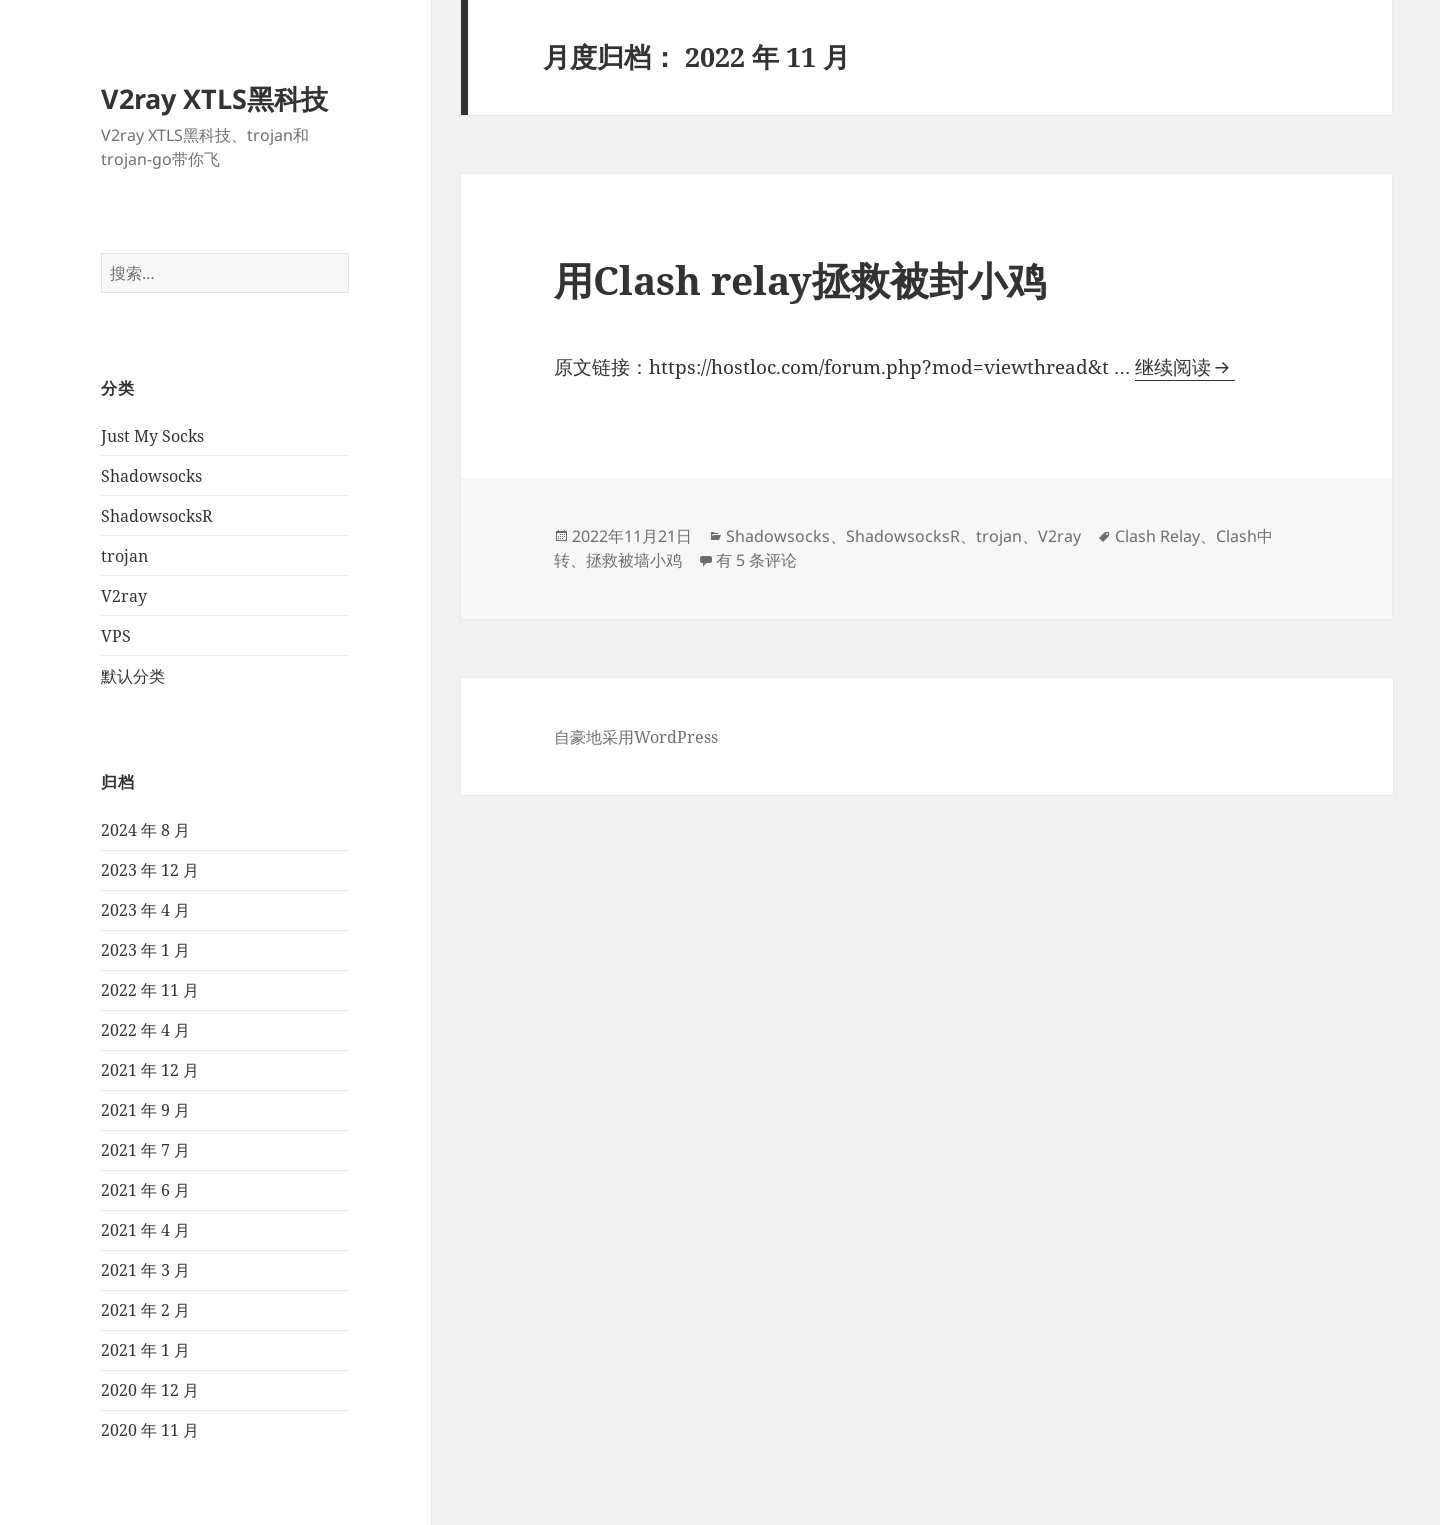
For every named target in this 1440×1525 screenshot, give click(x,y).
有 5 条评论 (756, 560)
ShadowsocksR (157, 516)
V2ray (124, 596)
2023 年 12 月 (150, 870)
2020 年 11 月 (150, 1430)
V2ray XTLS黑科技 (214, 98)
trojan (124, 556)
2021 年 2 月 (145, 1310)
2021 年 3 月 (145, 1270)
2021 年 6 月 (145, 1190)
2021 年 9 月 (145, 1110)
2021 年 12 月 (150, 1070)
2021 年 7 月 (145, 1150)
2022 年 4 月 (145, 1030)
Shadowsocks (151, 476)
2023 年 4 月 (145, 910)
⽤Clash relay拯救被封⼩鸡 (800, 279)
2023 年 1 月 (145, 950)
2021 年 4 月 (145, 1230)
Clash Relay (1157, 536)
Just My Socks (152, 436)
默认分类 (133, 676)
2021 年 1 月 (145, 1350)
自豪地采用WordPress (636, 737)
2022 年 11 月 (150, 990)
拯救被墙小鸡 (634, 560)
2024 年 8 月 (145, 830)
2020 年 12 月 (150, 1390)
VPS (116, 636)
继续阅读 (1185, 367)
